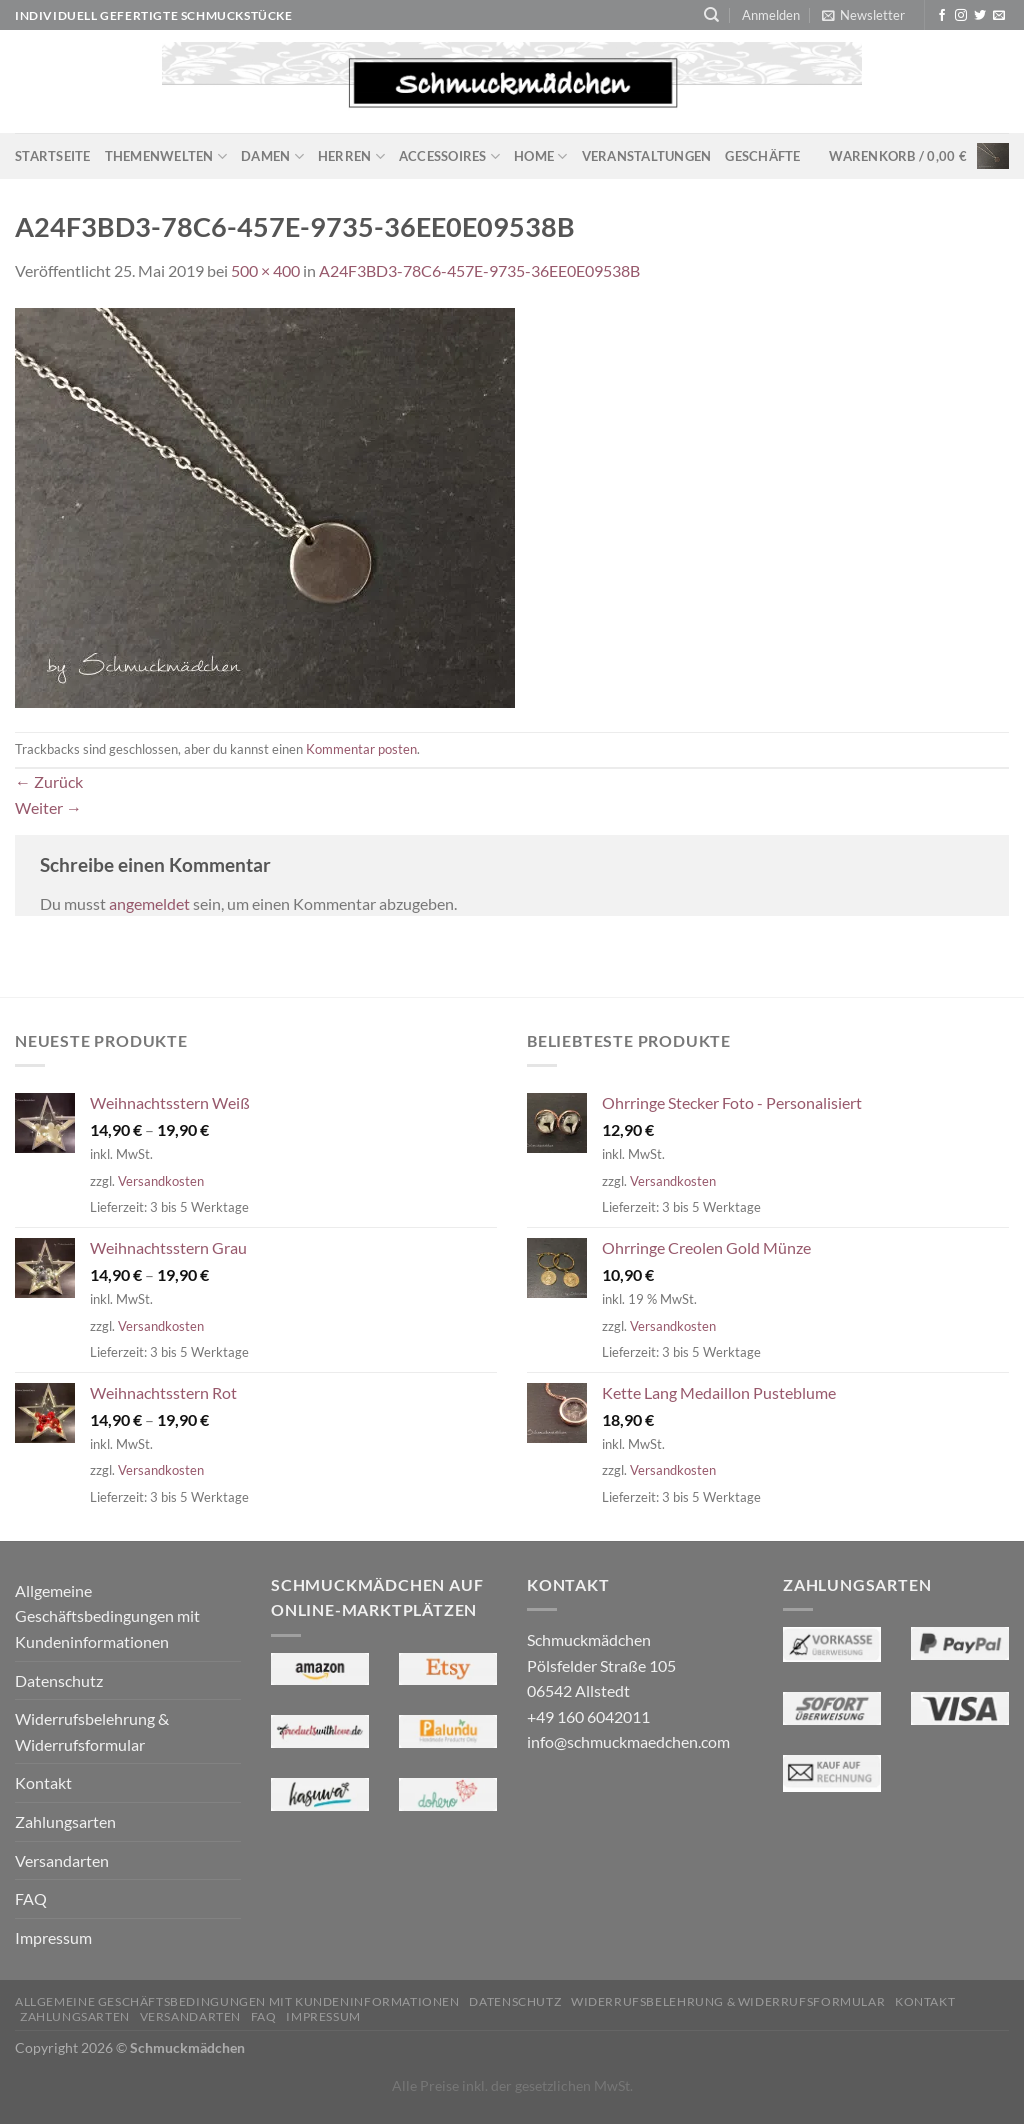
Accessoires (449, 156)
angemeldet (149, 903)
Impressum (53, 1937)
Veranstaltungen (647, 156)
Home (540, 156)
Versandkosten (161, 1181)
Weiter (48, 807)
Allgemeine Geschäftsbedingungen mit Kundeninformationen (107, 1616)
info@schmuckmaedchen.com (628, 1741)
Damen (272, 156)
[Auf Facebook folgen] (942, 16)
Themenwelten (166, 156)
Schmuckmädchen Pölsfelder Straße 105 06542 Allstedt (601, 1665)
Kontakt (43, 1782)
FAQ (31, 1898)
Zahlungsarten (65, 1821)
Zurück (49, 781)
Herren (351, 156)
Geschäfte (762, 156)
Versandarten (62, 1860)
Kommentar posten (361, 749)
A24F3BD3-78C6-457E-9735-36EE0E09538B (479, 270)
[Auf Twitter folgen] (980, 16)
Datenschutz (59, 1680)
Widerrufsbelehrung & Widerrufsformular (92, 1731)
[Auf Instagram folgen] (961, 16)
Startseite (53, 156)
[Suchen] (711, 15)
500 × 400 (265, 270)
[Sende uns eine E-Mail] (999, 16)
